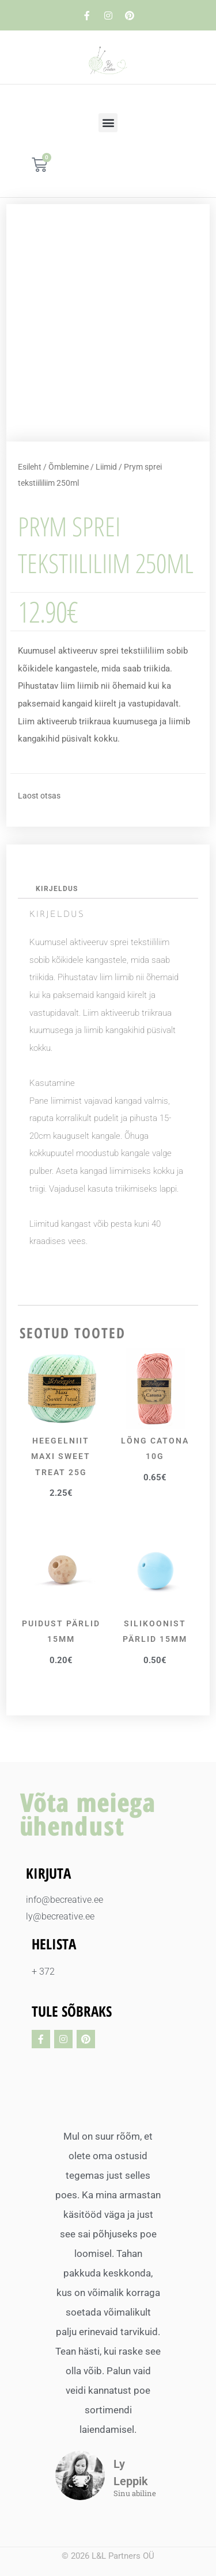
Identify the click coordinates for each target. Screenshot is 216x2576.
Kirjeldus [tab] (57, 889)
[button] (108, 122)
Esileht (29, 466)
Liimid (106, 466)
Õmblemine (68, 466)
